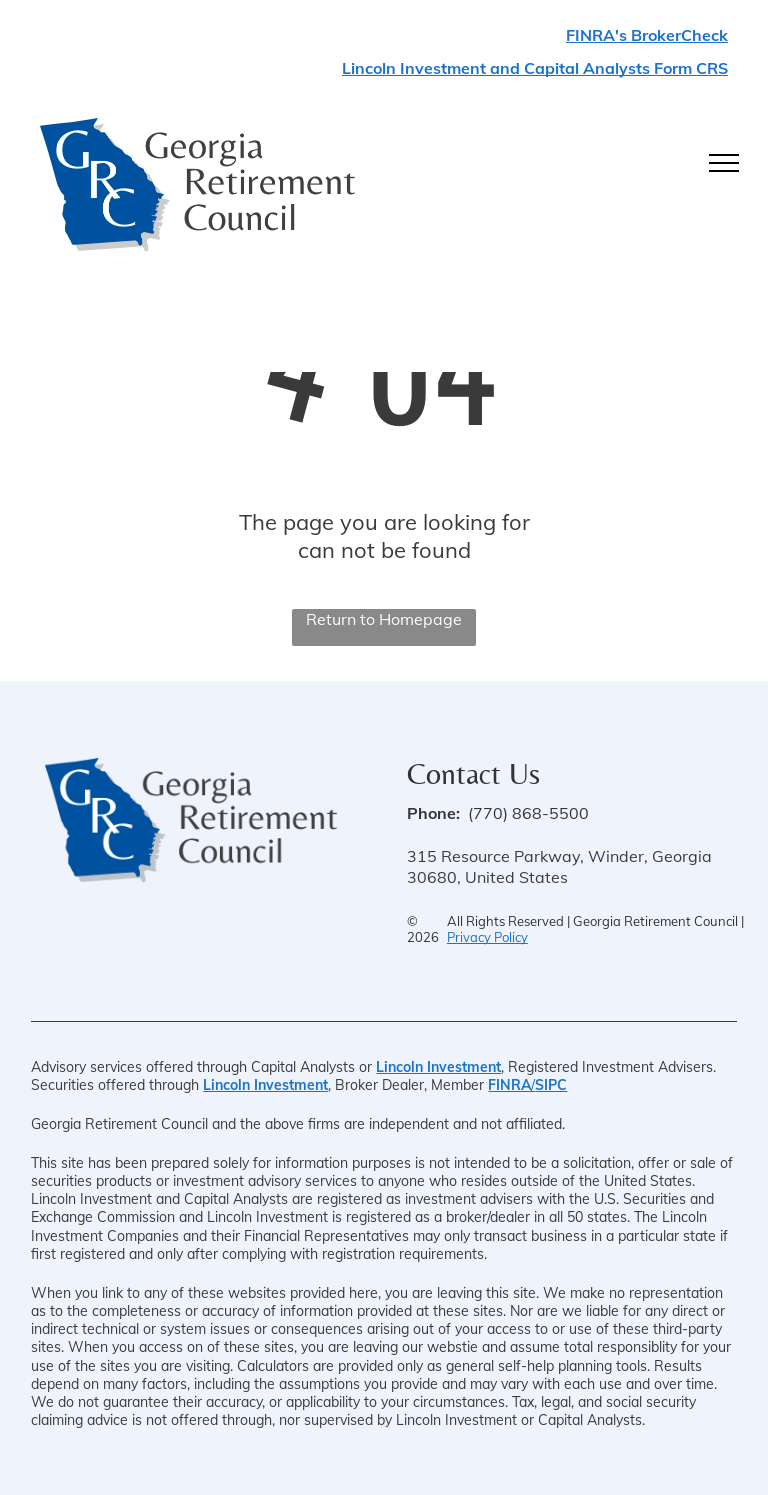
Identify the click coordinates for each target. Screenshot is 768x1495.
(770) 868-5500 (528, 813)
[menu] (724, 163)
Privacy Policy (487, 937)
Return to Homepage (384, 619)
